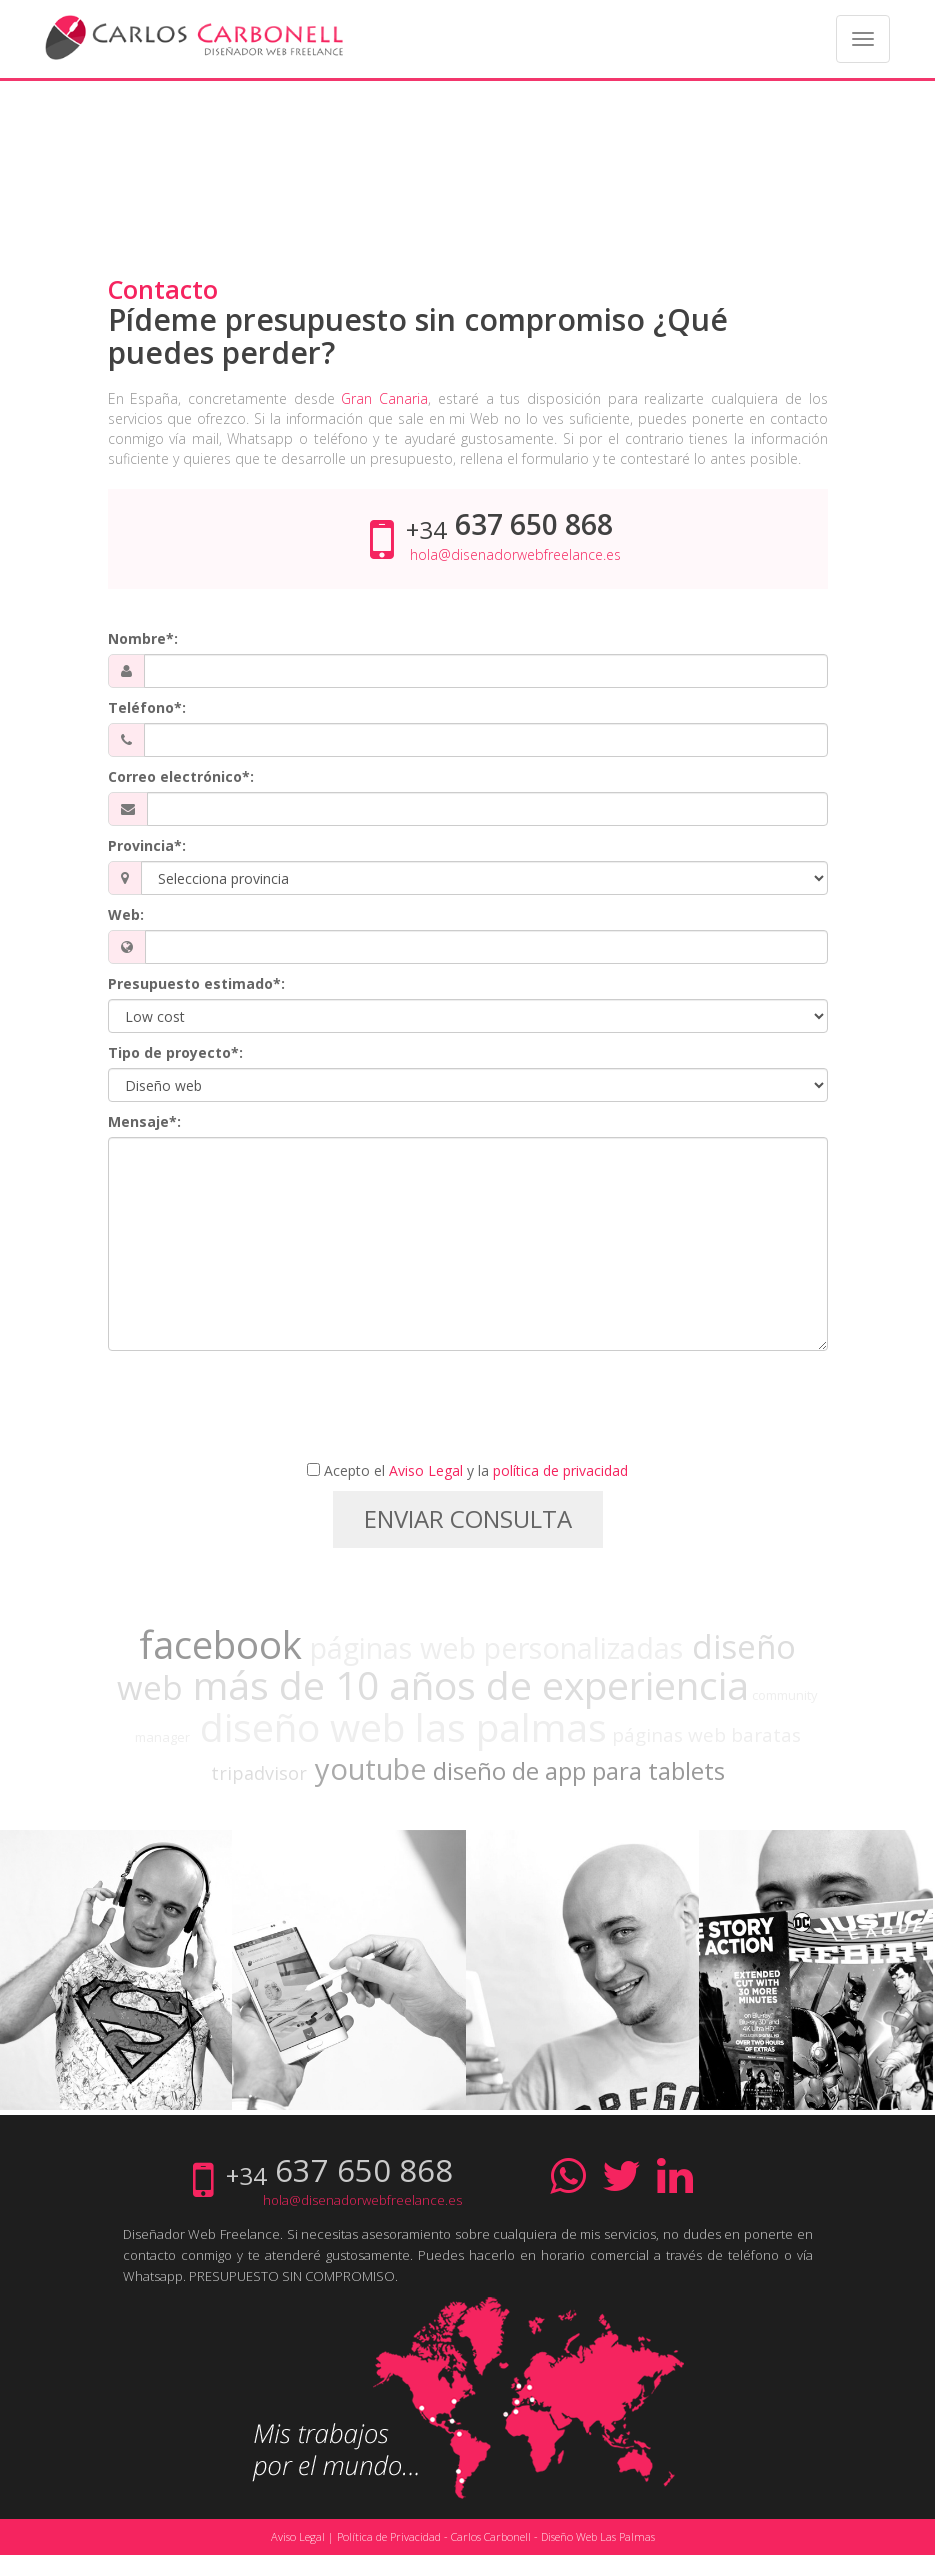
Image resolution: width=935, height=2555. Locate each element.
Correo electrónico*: (181, 776)
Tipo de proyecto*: (175, 1052)
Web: (126, 914)
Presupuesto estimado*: (196, 983)
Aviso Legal (426, 1470)
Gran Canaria (384, 398)
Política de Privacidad (389, 2536)
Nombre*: (143, 638)
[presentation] (468, 1410)
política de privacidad (560, 1470)
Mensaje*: (144, 1121)
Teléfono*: (147, 707)
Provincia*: (147, 845)
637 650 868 (534, 524)
